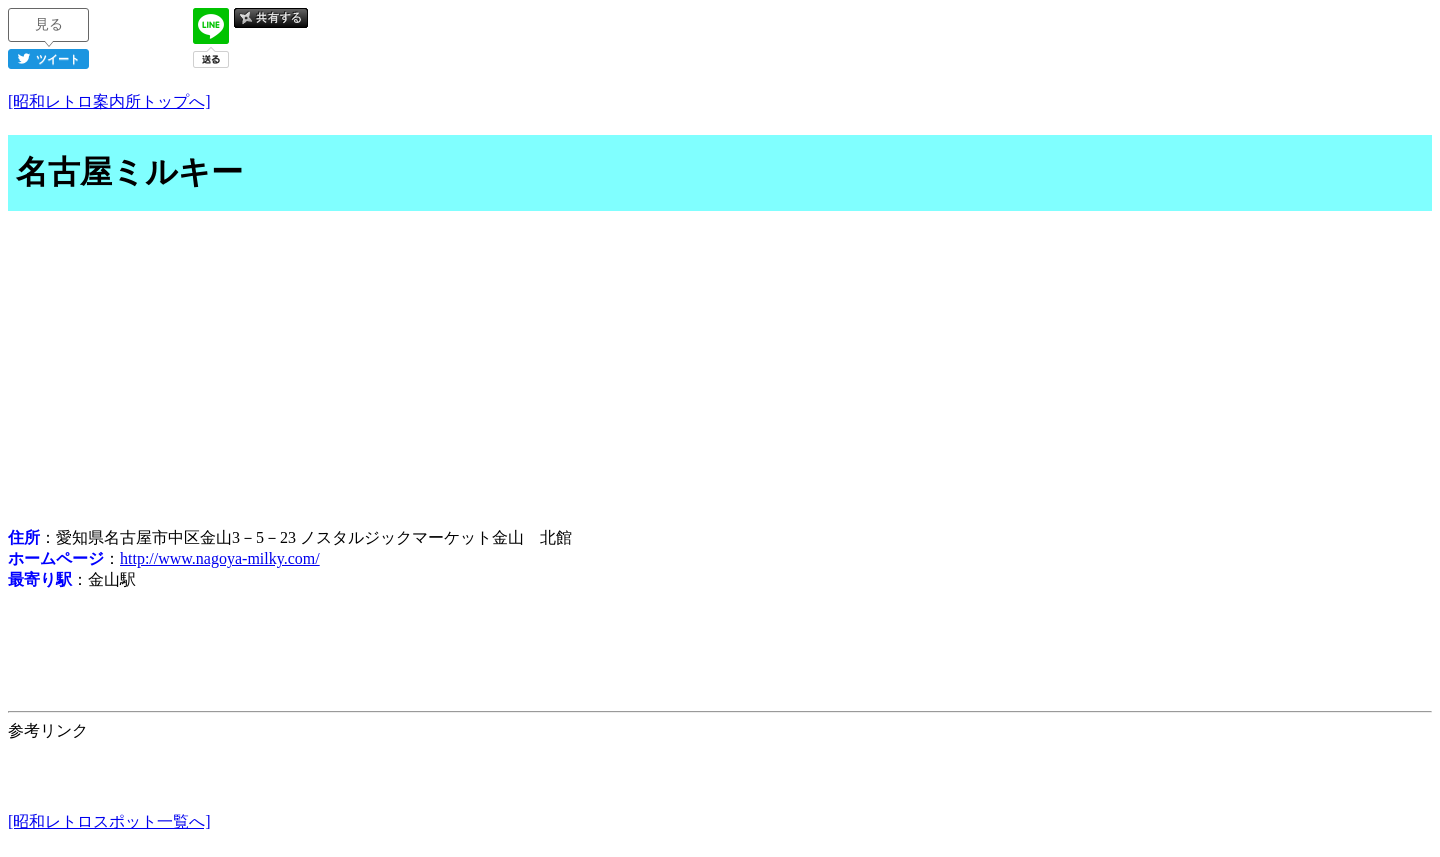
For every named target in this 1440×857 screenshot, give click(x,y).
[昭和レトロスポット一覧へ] (109, 821)
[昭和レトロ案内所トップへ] (109, 101)
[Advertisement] (720, 372)
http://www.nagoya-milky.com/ (220, 558)
